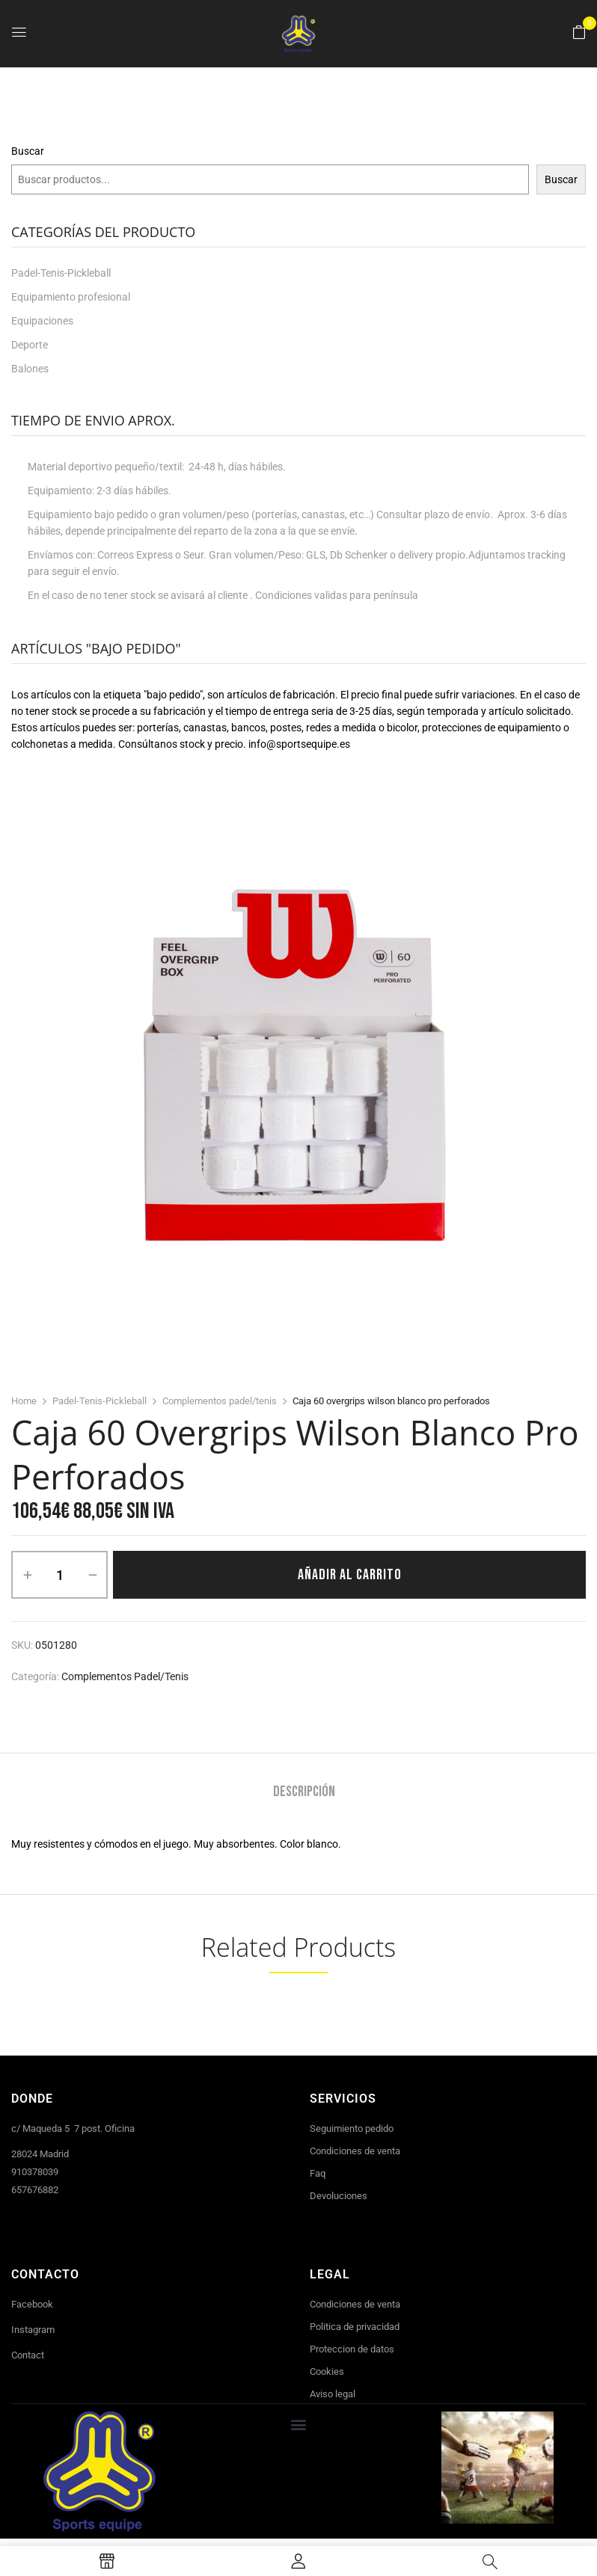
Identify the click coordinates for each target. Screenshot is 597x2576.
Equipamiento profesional (70, 297)
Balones (30, 369)
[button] (579, 33)
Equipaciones (42, 321)
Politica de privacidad (354, 2326)
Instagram (33, 2329)
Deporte (29, 345)
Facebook (32, 2304)
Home (24, 1401)
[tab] (304, 1793)
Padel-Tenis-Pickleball (61, 273)
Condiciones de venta (355, 2151)
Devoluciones (338, 2195)
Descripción (304, 1792)
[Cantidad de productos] (59, 1574)
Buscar (27, 151)
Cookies (327, 2371)
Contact (27, 2355)
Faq (317, 2173)
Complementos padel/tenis (219, 1401)
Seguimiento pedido (352, 2128)
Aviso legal (332, 2394)
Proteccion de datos (352, 2349)
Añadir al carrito (350, 1575)
